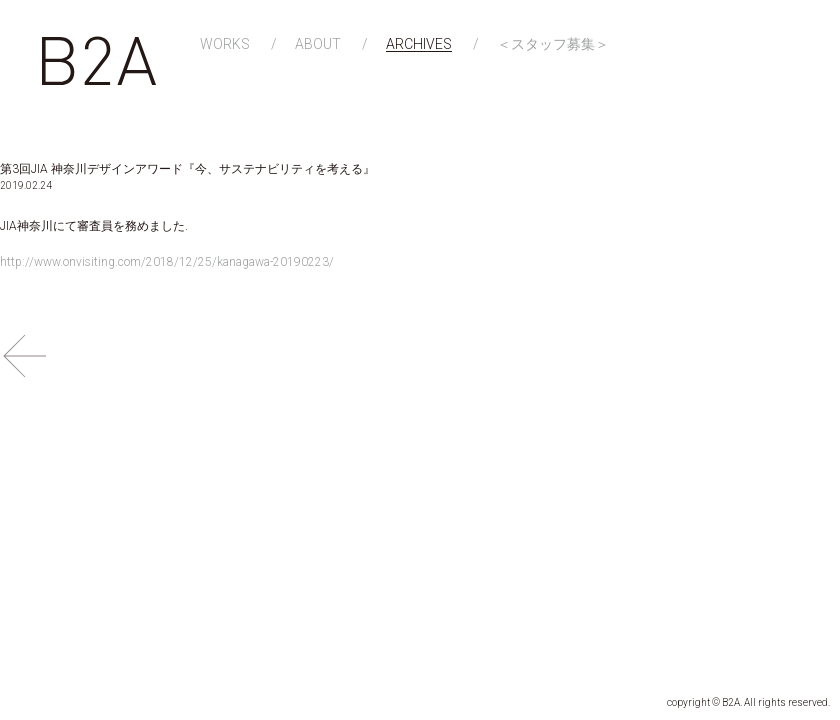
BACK (25, 356)
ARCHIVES (419, 45)
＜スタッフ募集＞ (553, 45)
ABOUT (318, 45)
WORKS (225, 45)
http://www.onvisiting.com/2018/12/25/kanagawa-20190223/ (167, 262)
